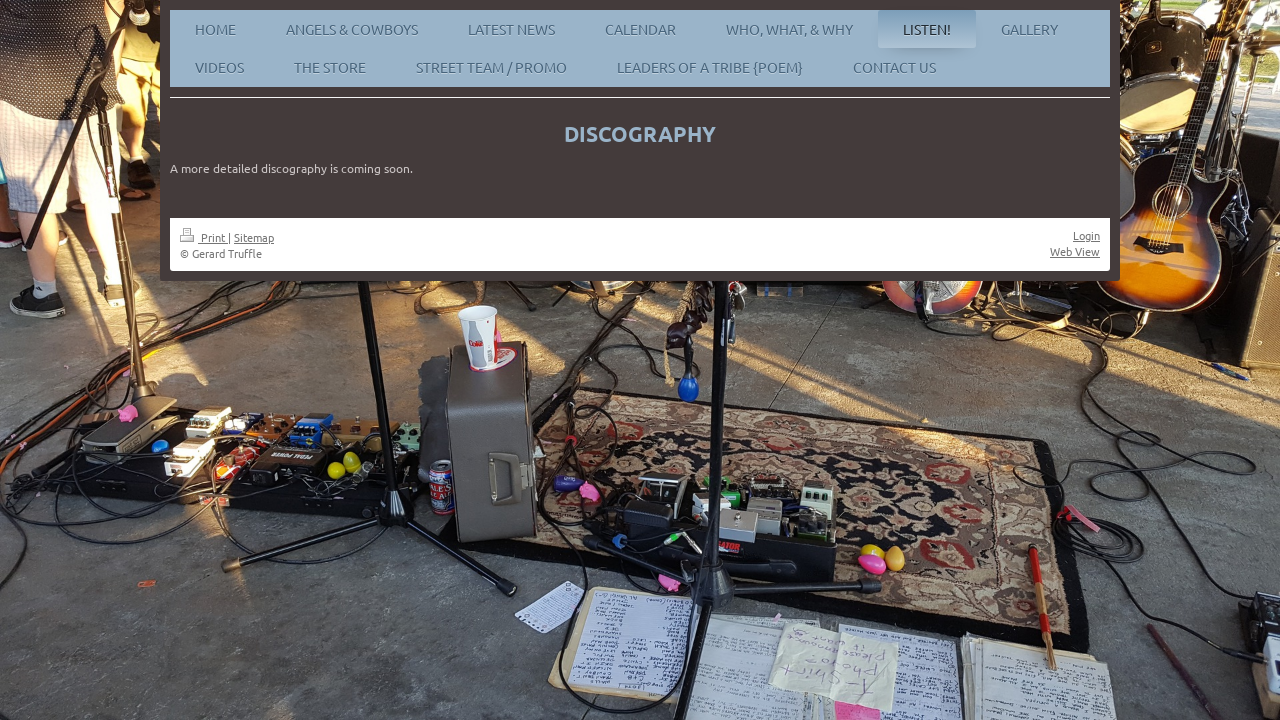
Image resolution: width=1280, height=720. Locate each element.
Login (1086, 235)
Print (204, 237)
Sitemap (254, 237)
